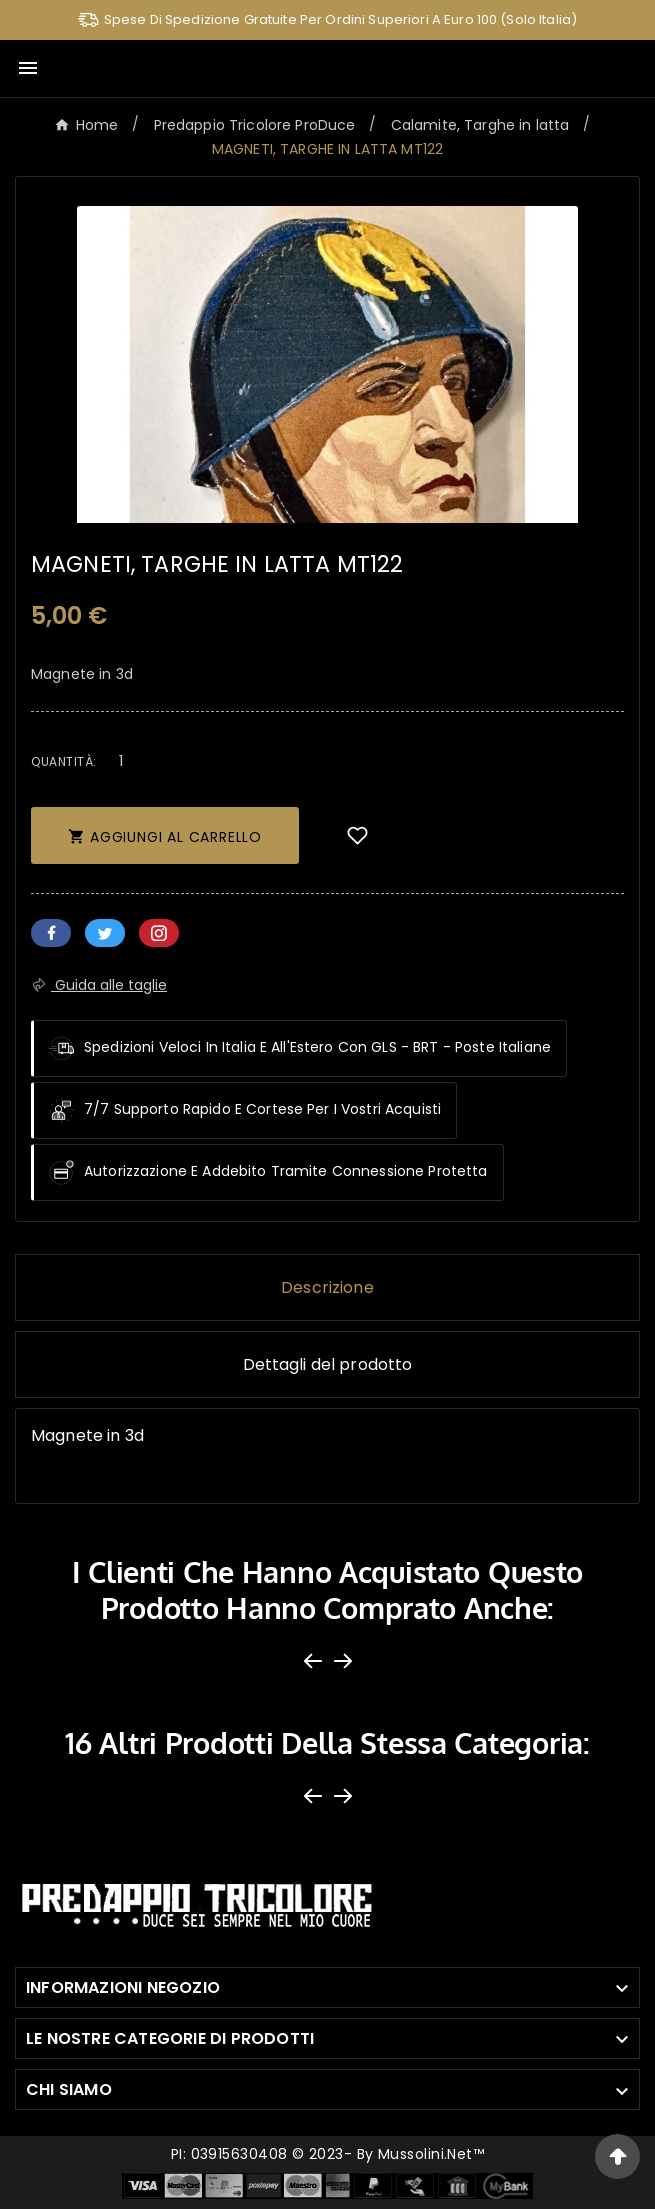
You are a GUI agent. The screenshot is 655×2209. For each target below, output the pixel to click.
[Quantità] (121, 760)
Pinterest (159, 933)
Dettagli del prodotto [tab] (328, 1364)
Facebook (51, 933)
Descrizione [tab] (327, 1287)
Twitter (105, 933)
